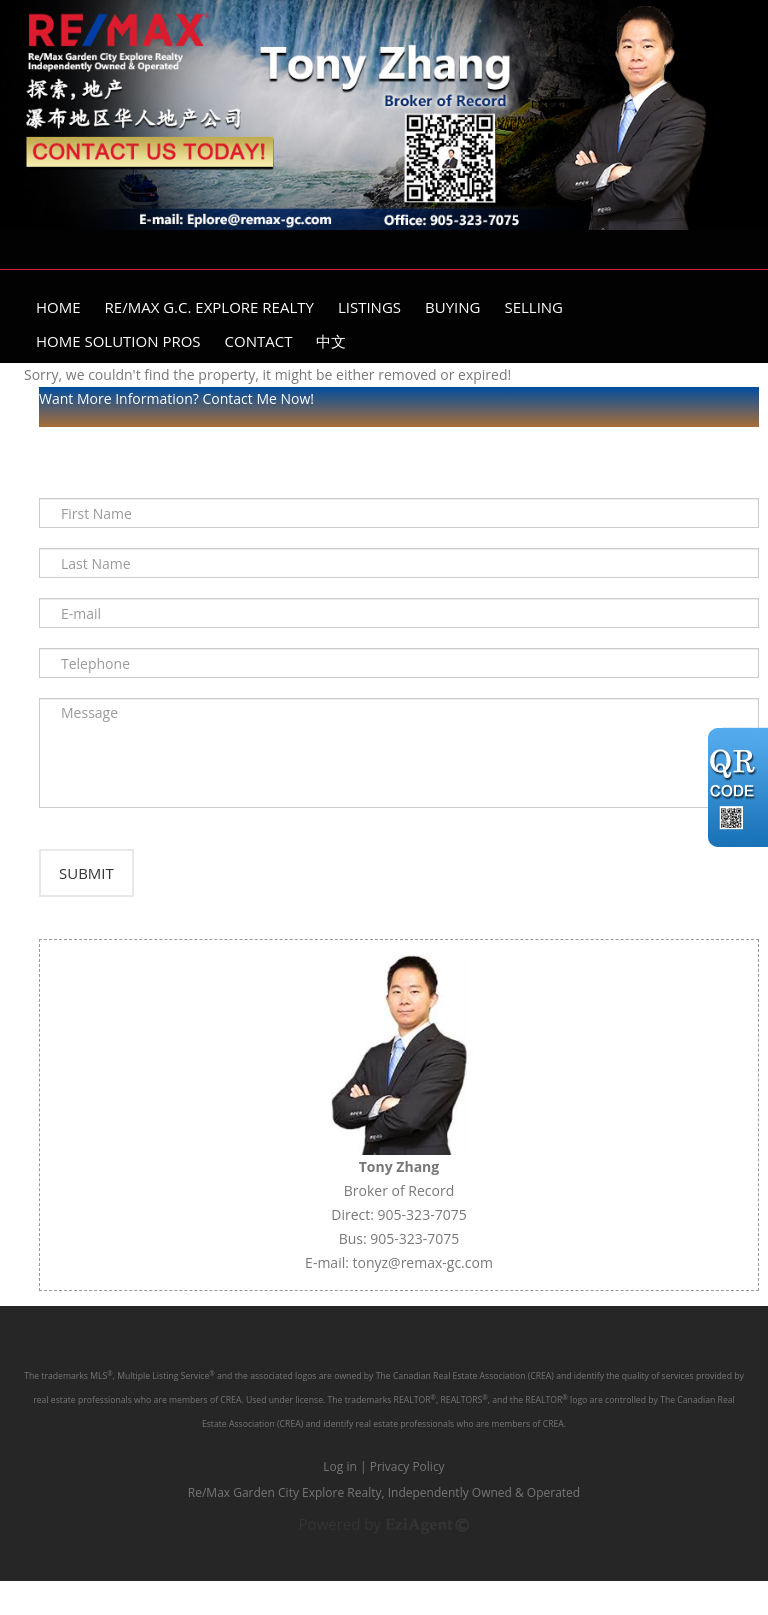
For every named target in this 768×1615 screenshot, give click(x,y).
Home (58, 307)
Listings (369, 307)
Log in (340, 1500)
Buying (452, 307)
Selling (533, 307)
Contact (259, 341)
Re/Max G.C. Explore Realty (209, 307)
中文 (331, 341)
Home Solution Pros (118, 341)
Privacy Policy (407, 1500)
